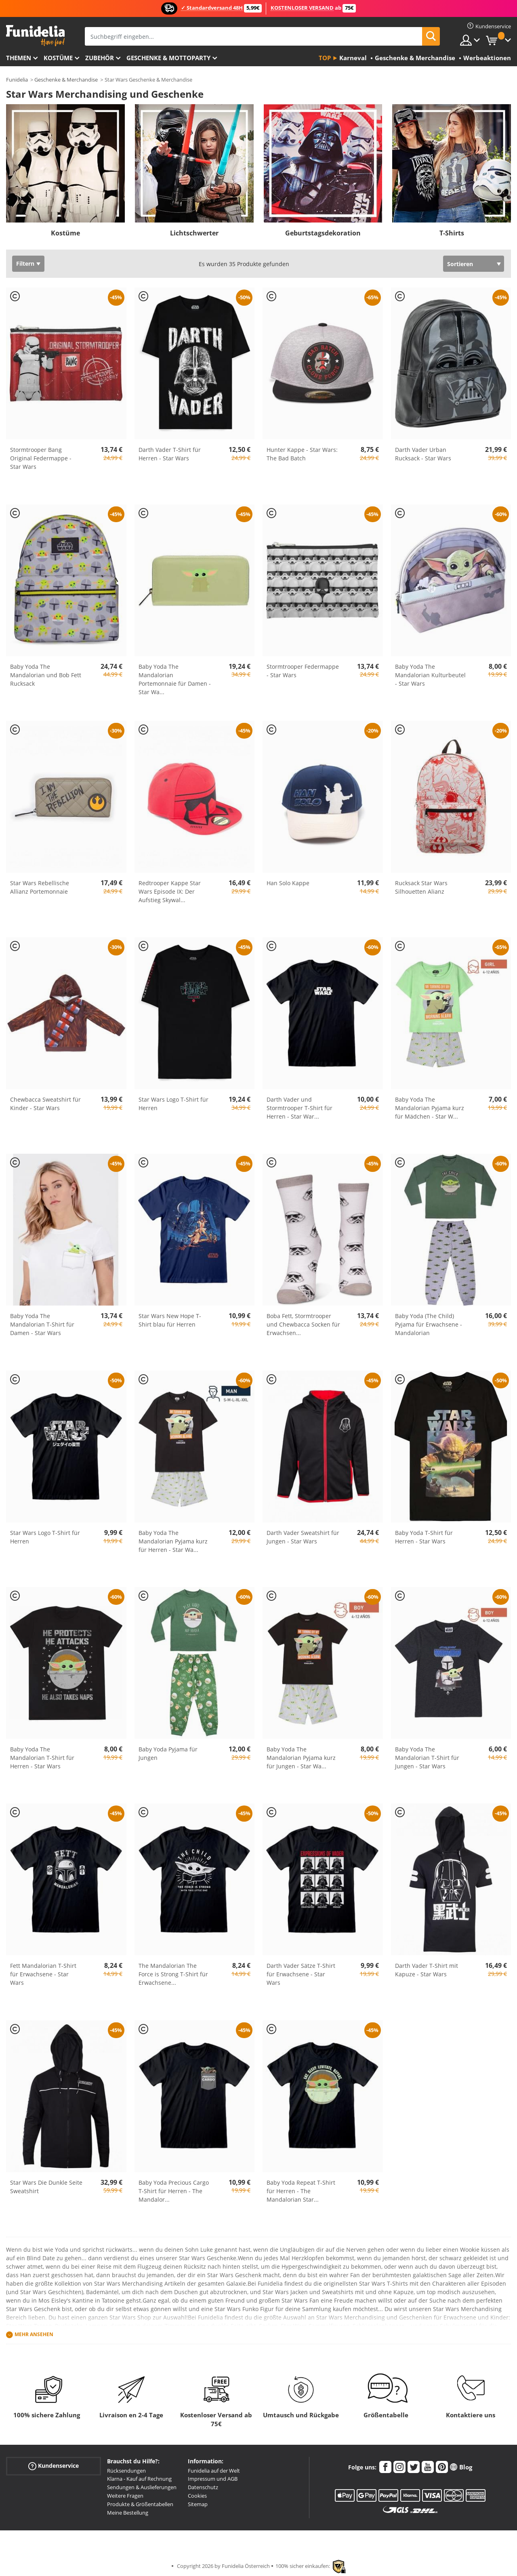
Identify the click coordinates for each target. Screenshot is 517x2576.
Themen (18, 58)
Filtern (25, 263)
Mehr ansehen (34, 2334)
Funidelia (17, 79)
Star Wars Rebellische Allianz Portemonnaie (39, 887)
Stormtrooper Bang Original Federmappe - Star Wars (40, 458)
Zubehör (99, 58)
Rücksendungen (126, 2470)
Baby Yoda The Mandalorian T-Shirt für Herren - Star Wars (42, 1757)
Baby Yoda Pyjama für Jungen (168, 1753)
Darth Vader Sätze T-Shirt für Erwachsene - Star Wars (301, 1974)
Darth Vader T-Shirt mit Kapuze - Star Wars (426, 1970)
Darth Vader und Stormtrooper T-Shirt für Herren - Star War (299, 1108)
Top (325, 58)
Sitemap (198, 2504)
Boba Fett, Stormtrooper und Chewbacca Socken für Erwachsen (303, 1324)
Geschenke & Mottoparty (168, 58)
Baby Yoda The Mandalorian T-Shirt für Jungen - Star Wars (427, 1757)
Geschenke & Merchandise (66, 79)
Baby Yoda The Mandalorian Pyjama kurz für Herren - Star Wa (173, 1541)
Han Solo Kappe (288, 883)
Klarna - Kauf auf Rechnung (139, 2478)
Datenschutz (203, 2487)
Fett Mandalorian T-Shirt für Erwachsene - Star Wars (43, 1974)
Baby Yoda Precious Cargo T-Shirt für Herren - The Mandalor (174, 2191)
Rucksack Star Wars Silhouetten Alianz (421, 887)
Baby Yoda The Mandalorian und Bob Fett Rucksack (45, 675)
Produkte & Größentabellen (140, 2504)
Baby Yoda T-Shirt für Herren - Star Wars (424, 1537)
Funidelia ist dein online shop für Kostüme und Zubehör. (35, 35)
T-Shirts (451, 233)
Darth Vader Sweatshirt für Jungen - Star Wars (303, 1537)
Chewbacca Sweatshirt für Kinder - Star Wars (45, 1104)
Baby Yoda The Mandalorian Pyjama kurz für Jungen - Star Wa (301, 1757)
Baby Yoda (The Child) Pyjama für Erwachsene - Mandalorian (428, 1324)
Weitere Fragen (125, 2495)
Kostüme (58, 58)
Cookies (197, 2495)
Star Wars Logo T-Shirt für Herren (173, 1104)
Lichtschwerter (194, 233)
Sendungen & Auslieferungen (142, 2487)
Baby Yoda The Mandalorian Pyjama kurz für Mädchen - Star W (429, 1108)
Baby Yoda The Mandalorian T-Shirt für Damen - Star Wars (42, 1324)
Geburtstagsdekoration (323, 233)
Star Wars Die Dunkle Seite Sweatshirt (46, 2187)
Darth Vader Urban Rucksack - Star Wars (423, 454)
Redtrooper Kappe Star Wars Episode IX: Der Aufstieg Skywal (170, 891)
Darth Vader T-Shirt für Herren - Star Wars (170, 454)
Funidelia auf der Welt (214, 2470)
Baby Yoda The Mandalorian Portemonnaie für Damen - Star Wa (175, 679)
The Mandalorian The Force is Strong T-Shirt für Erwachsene (173, 1974)
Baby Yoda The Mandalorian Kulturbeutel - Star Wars (430, 675)
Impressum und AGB (212, 2478)
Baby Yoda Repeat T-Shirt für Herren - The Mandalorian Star (301, 2191)
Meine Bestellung (127, 2512)
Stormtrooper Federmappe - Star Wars (303, 671)
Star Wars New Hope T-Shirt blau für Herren (170, 1320)
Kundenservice (53, 2465)
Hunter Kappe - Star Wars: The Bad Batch (302, 454)
